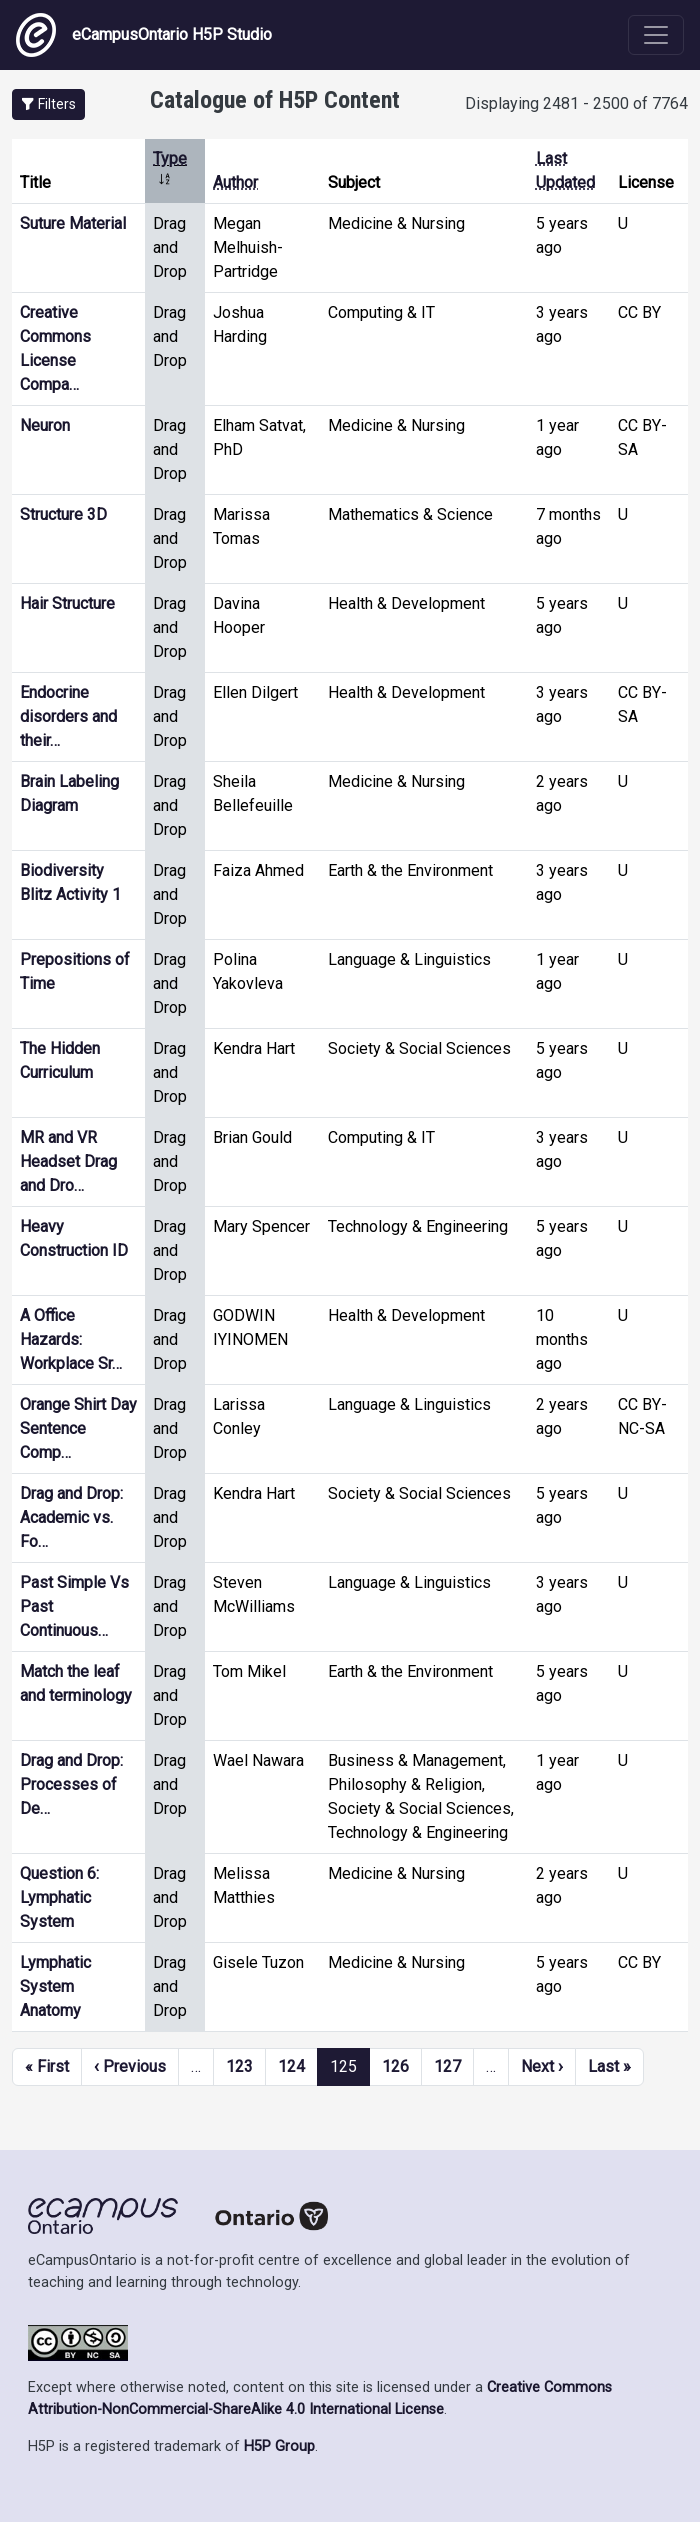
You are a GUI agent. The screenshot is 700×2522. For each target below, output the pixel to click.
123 (239, 2066)
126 (395, 2066)
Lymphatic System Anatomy (55, 1986)
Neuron (45, 425)
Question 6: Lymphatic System (59, 1897)
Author (235, 182)
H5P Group (279, 2446)
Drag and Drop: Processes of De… (71, 1784)
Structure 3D (63, 514)
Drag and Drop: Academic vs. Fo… (71, 1517)
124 (291, 2066)
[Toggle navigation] (656, 35)
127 (447, 2066)
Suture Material (73, 223)
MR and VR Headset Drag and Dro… (68, 1161)
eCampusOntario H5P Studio (144, 35)
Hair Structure (67, 603)
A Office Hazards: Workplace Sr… (71, 1339)
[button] (48, 104)
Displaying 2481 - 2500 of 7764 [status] (576, 103)
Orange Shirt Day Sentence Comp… (78, 1428)
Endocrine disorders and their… (68, 716)
